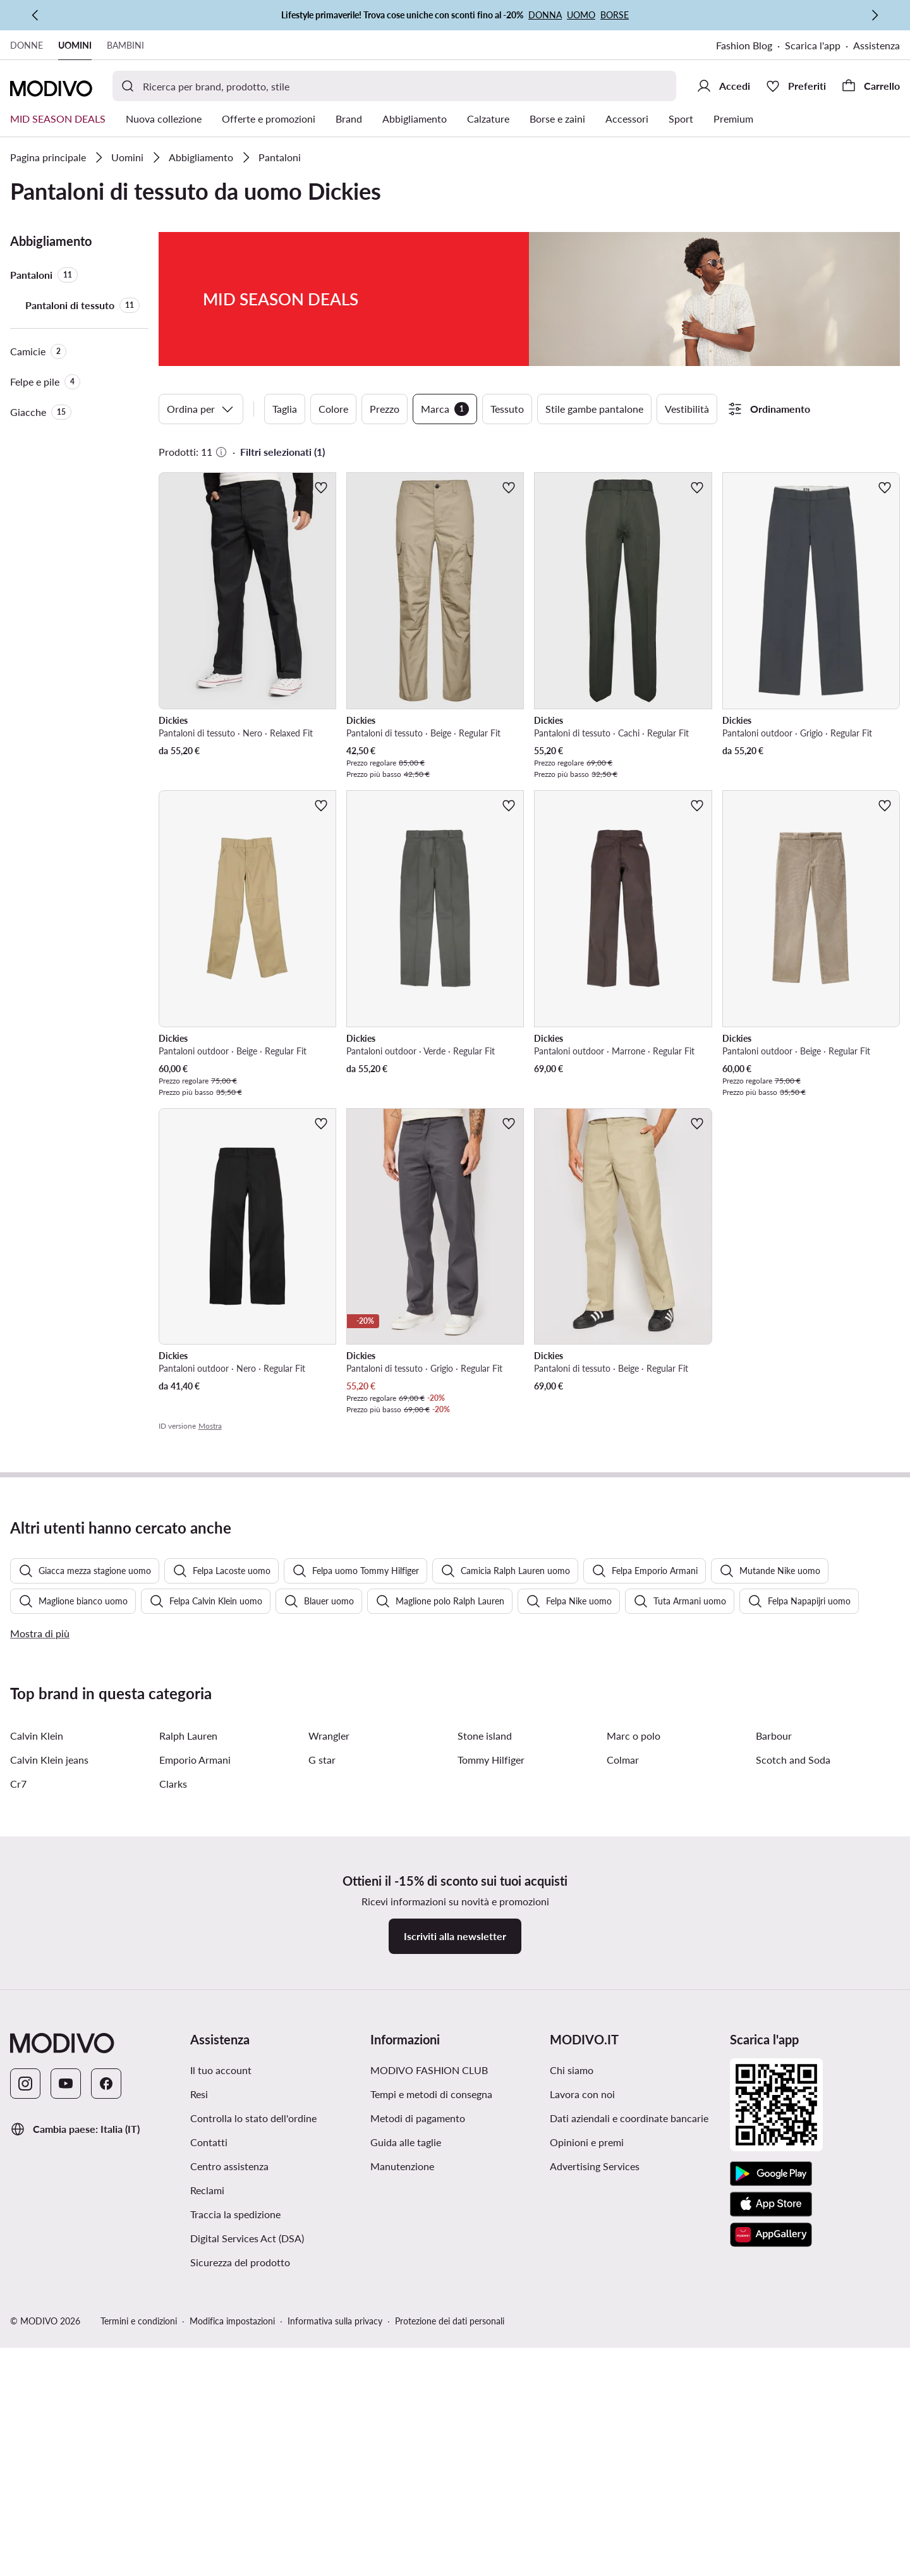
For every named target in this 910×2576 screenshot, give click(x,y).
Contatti (209, 2473)
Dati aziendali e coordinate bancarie (629, 2449)
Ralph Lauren (188, 2066)
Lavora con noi (582, 2425)
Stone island (485, 2066)
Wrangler (328, 2066)
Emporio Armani (195, 2090)
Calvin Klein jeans (49, 2090)
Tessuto (507, 409)
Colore (333, 409)
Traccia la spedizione (235, 2545)
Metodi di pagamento (417, 2449)
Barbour (774, 2066)
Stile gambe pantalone (594, 409)
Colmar (623, 2090)
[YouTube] (66, 2414)
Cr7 (18, 2114)
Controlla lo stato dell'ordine (253, 2449)
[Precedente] (35, 15)
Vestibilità (687, 409)
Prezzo (384, 409)
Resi (199, 2425)
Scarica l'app (812, 45)
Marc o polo (633, 2066)
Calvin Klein (36, 2066)
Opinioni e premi (587, 2473)
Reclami (207, 2521)
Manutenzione (402, 2497)
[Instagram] (25, 2414)
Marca (445, 409)
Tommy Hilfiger (491, 2090)
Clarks (173, 2114)
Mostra (210, 1426)
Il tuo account (221, 2401)
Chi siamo (571, 2401)
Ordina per (201, 409)
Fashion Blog (744, 45)
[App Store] (771, 2535)
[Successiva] (874, 15)
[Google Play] (771, 2504)
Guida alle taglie (405, 2473)
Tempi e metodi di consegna (431, 2425)
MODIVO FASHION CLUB (429, 2401)
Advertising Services (595, 2497)
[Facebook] (106, 2414)
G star (322, 2090)
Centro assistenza (229, 2497)
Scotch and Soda (793, 2090)
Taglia (284, 409)
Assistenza (876, 45)
